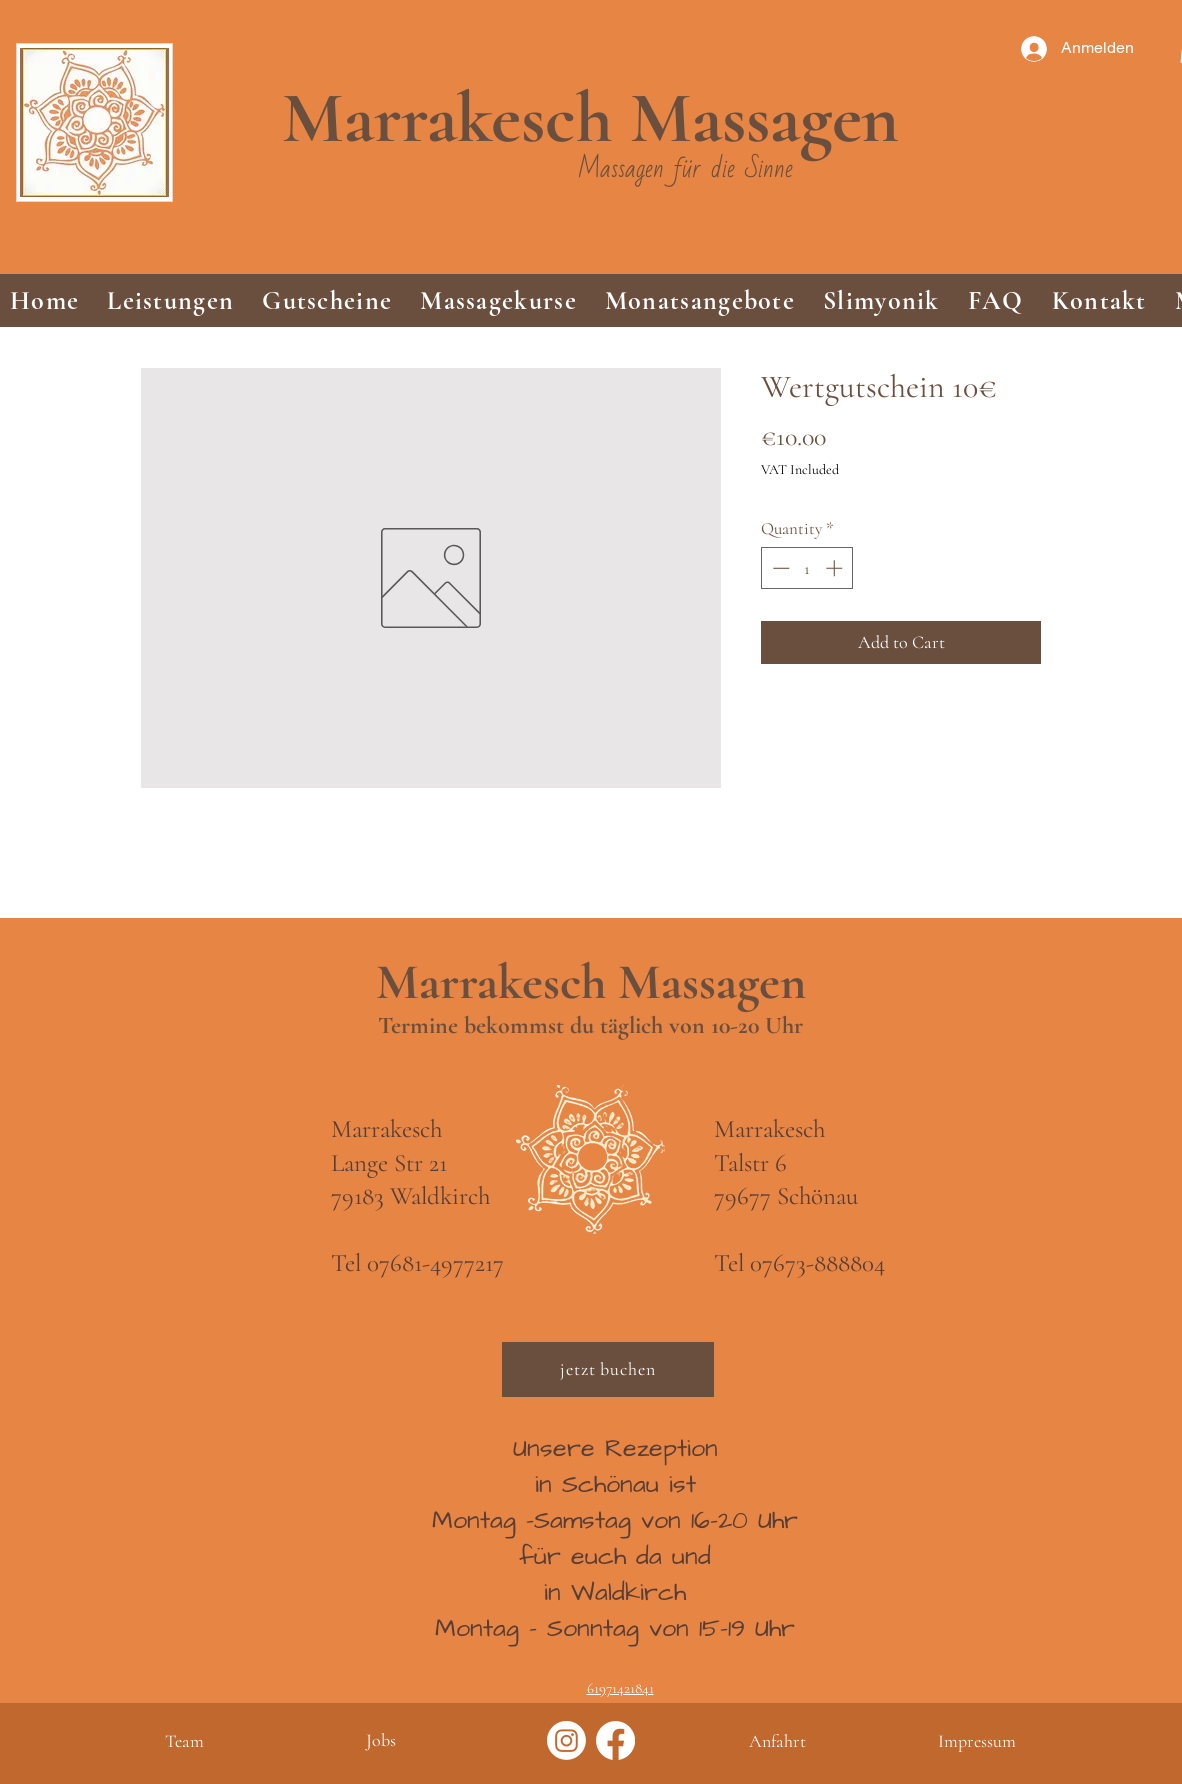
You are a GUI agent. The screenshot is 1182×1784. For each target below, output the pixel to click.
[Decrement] (779, 568)
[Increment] (836, 568)
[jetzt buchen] (608, 1369)
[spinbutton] (807, 568)
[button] (170, 300)
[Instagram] (566, 1740)
